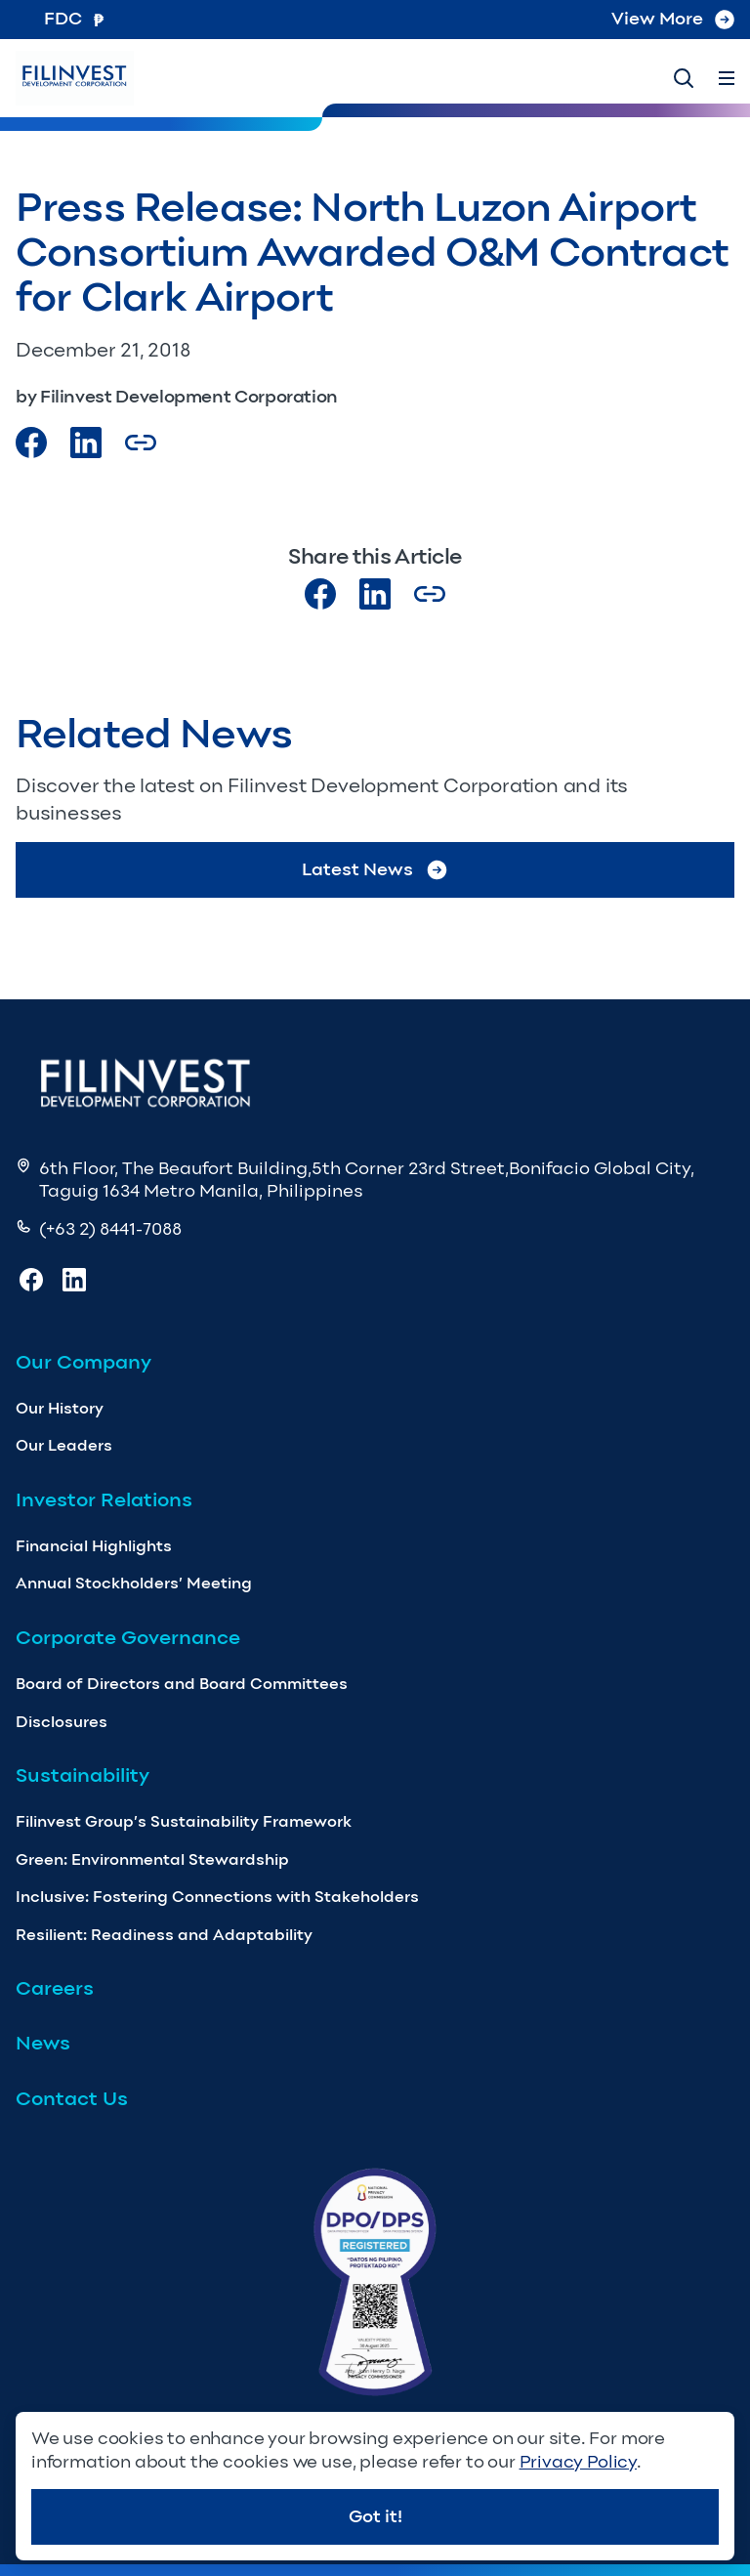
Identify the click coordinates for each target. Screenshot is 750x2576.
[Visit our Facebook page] (31, 442)
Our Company (83, 1361)
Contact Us (72, 2098)
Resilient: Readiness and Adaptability (164, 1934)
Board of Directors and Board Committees (182, 1683)
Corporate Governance (128, 1637)
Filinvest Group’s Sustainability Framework (184, 1821)
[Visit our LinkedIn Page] (86, 442)
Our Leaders (64, 1445)
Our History (60, 1408)
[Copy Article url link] (140, 442)
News (43, 2042)
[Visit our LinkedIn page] (375, 594)
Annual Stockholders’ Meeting (134, 1583)
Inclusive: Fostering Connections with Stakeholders (217, 1896)
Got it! (375, 2516)
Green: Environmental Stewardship (152, 1859)
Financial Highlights (94, 1546)
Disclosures (61, 1721)
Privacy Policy (578, 2461)
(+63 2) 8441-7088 (110, 1229)
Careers (55, 1988)
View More (672, 18)
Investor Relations (104, 1499)
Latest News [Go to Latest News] (375, 870)
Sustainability (82, 1775)
